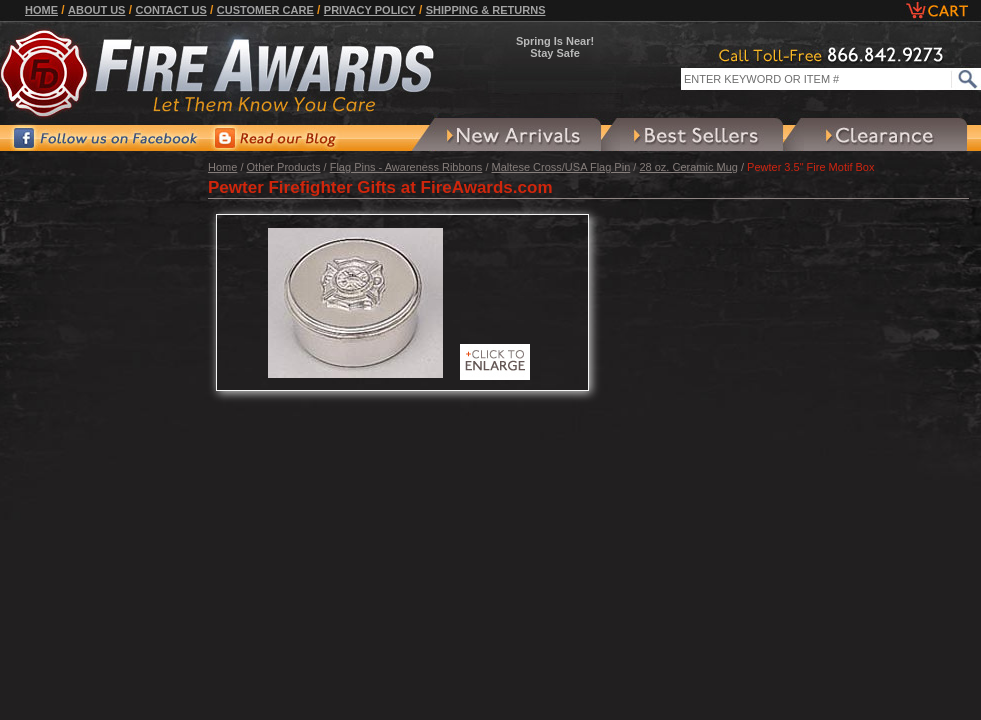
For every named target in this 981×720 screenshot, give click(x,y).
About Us (96, 10)
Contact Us (170, 10)
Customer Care (265, 10)
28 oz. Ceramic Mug (688, 167)
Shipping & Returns (486, 10)
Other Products (284, 167)
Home (41, 10)
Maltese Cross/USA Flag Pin (561, 167)
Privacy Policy (370, 10)
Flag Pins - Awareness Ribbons (406, 167)
